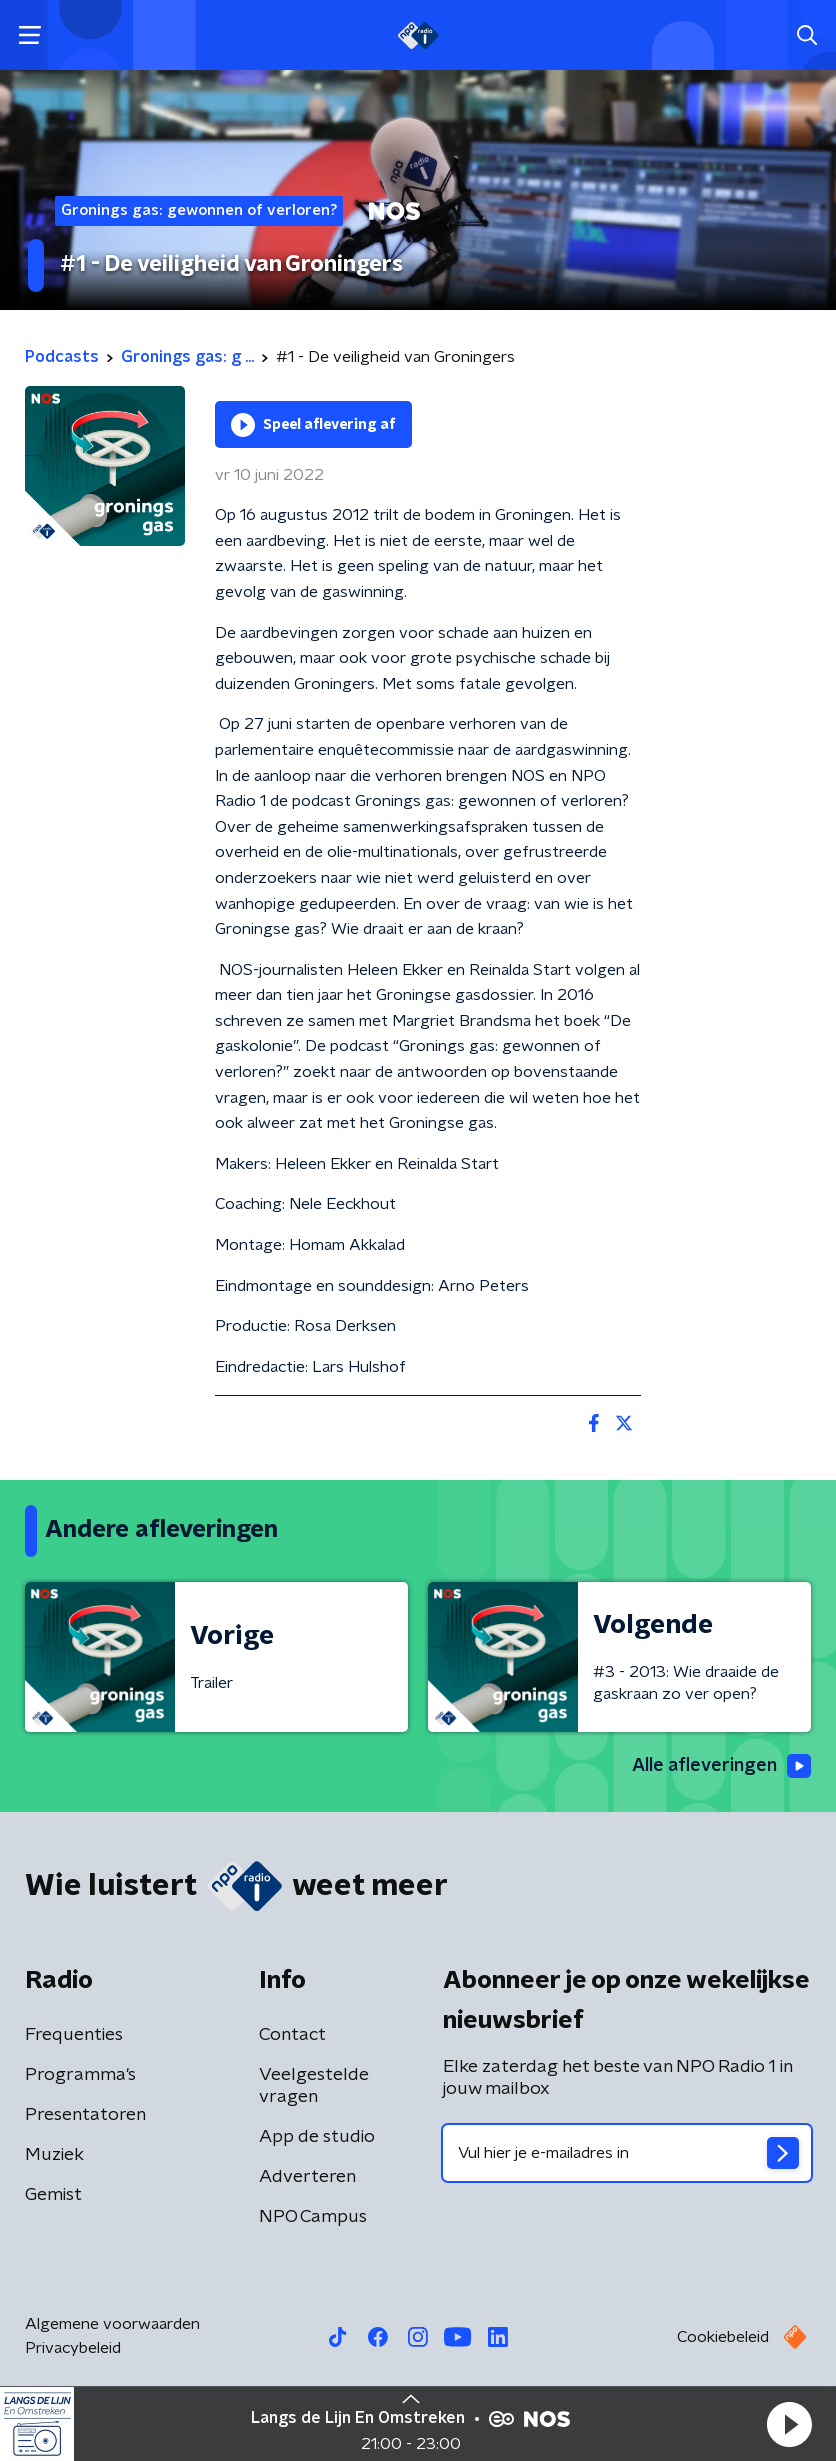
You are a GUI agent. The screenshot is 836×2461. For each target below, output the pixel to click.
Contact (292, 2035)
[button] (789, 2424)
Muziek (54, 2155)
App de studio (317, 2137)
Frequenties (74, 2035)
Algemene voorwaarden (112, 2324)
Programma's (80, 2075)
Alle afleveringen (721, 1766)
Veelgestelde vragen (314, 2086)
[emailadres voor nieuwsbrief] (627, 2153)
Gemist (53, 2195)
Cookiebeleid (723, 2337)
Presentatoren (85, 2115)
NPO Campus (313, 2217)
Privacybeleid (73, 2348)
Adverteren (307, 2177)
